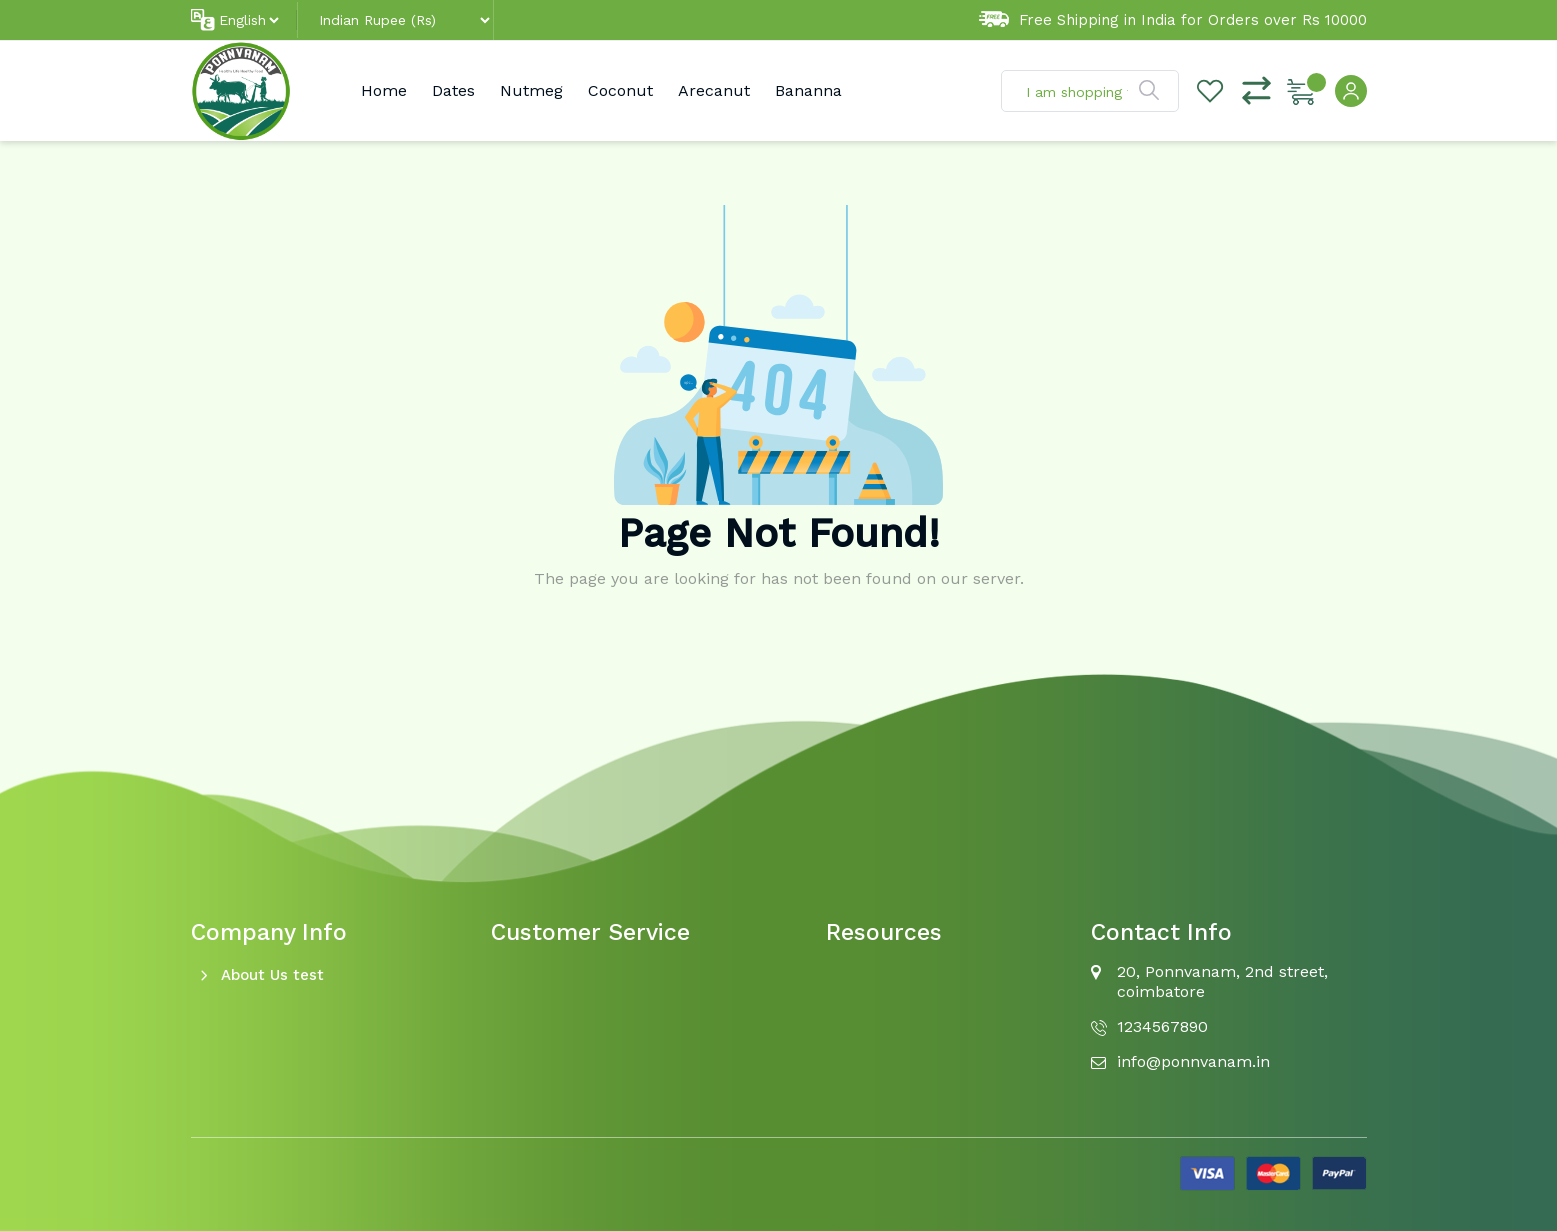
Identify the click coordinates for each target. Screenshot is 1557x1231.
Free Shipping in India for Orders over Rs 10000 (1173, 20)
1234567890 (1162, 1026)
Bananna (808, 90)
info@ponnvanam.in (1193, 1061)
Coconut (620, 90)
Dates (453, 90)
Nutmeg (531, 90)
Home (384, 90)
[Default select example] (248, 20)
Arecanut (714, 90)
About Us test (272, 975)
